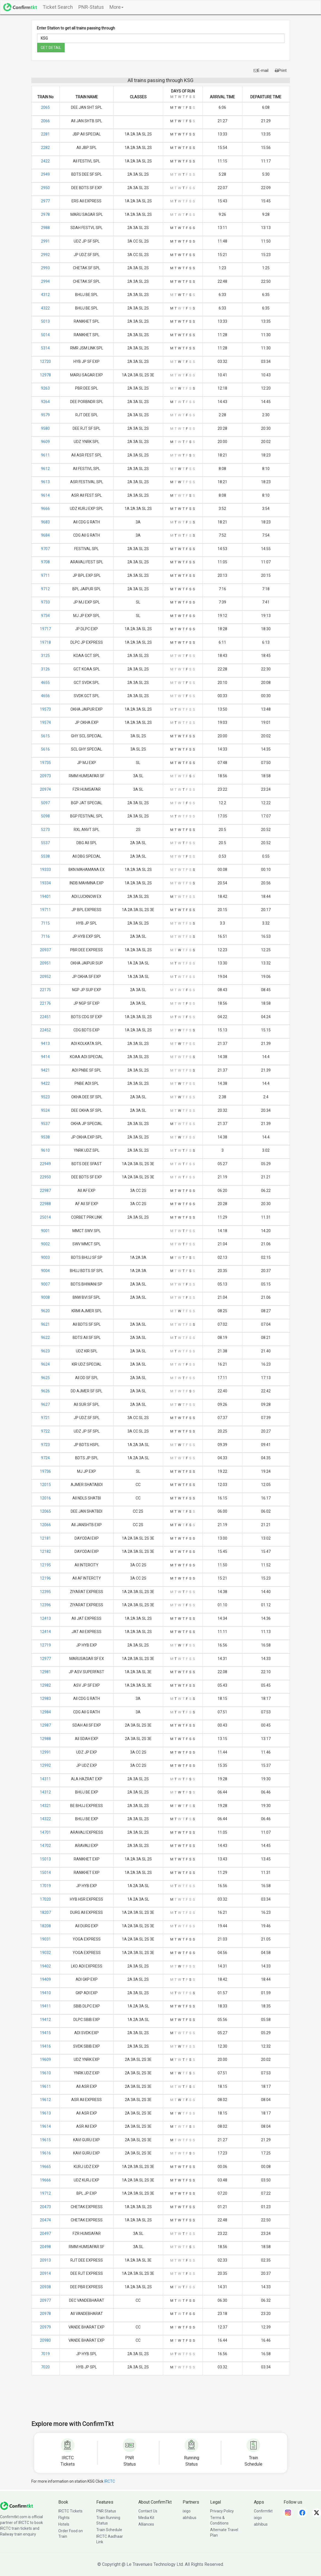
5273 (45, 829)
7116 (45, 936)
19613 (45, 2113)
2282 (45, 147)
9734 (45, 615)
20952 (45, 976)
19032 (45, 1952)
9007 (45, 1284)
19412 (45, 2019)
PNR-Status (91, 7)
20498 (45, 2247)
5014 (45, 335)
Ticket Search (58, 7)
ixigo (187, 2511)
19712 (45, 2193)
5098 (45, 816)
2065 (45, 107)
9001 (45, 1231)
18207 (45, 1912)
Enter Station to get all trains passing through (76, 28)
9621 (45, 1324)
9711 (45, 575)
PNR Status (106, 2511)
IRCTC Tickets (70, 2511)
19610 (45, 2073)
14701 (45, 1832)
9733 (45, 602)
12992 (45, 1765)
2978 (45, 214)
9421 (45, 1070)
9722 (45, 1431)
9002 (45, 1244)
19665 (45, 2166)
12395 (45, 1591)
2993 (45, 268)
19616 (45, 2153)
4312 (45, 294)
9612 (45, 468)
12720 (45, 361)
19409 (45, 1979)
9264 (45, 402)
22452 (45, 1030)
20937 (45, 950)
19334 (45, 883)
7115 (45, 923)
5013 (45, 321)
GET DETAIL (51, 47)
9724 (45, 1458)
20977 (45, 2300)
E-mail (261, 70)
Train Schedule (109, 2530)
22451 (45, 1017)
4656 (45, 696)
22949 (45, 1164)
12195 (45, 1565)
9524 (45, 1110)
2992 (45, 254)
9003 (45, 1257)
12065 (45, 1511)
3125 (45, 655)
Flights (64, 2517)
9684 (45, 535)
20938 (45, 2287)
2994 (45, 281)
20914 (45, 2273)
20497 (45, 2233)
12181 (45, 1538)
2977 (45, 201)
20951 (45, 963)
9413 (45, 1043)
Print (281, 70)
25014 (45, 1217)
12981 (45, 1672)
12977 (45, 1658)
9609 (45, 441)
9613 (45, 482)
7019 (45, 2354)
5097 (45, 803)
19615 (45, 2140)
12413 (45, 1618)
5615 (45, 736)
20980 (45, 2340)
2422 (45, 161)
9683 (45, 522)
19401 (45, 896)
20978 (45, 2313)
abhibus (189, 2517)
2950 (45, 188)
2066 (45, 121)
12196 (45, 1578)
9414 (45, 1057)
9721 (45, 1417)
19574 (45, 722)
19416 (45, 2046)
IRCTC (109, 2481)
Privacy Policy (222, 2511)
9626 (45, 1391)
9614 (45, 495)
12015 (45, 1484)
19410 (45, 1993)
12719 (45, 1645)
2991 (45, 241)
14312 (45, 1792)
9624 (45, 1364)
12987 (45, 1725)
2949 (45, 174)
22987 (45, 1190)
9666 (45, 508)
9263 (45, 388)
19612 (45, 2099)
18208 (45, 1926)
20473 (45, 2207)
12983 (45, 1698)
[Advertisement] (161, 2401)
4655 (45, 682)
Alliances (146, 2524)
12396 (45, 1605)
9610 (45, 1150)
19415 (45, 2033)
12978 (45, 375)
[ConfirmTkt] (16, 2505)
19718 (45, 642)
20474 (45, 2220)
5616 (45, 749)
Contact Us (147, 2511)
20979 (45, 2327)
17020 (45, 1899)
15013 (45, 1859)
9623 (45, 1351)
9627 (45, 1404)
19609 (45, 2059)
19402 (45, 1966)
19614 (45, 2126)
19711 (45, 909)
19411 (45, 2006)
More (116, 7)
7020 (45, 2367)
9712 (45, 589)
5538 (45, 856)
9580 (45, 428)
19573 (45, 709)
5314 (45, 348)
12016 (45, 1498)
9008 (45, 1297)
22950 (45, 1177)
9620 (45, 1311)
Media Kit (146, 2517)
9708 (45, 562)
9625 (45, 1378)
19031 (45, 1939)
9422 (45, 1083)
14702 (45, 1845)
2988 (45, 227)
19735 (45, 762)
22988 (45, 1204)
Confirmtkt (263, 2511)
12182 (45, 1551)
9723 (45, 1444)
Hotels (63, 2524)
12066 (45, 1525)
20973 (45, 776)
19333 (45, 869)
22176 (45, 1003)
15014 (45, 1872)
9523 (45, 1097)
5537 (45, 843)
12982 (45, 1685)
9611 (45, 455)
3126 (45, 669)
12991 (45, 1752)
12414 (45, 1631)
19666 (45, 2180)
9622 (45, 1337)
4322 (45, 308)
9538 (45, 1137)
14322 (45, 1819)
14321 (45, 1805)
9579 (45, 415)
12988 (45, 1739)
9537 (45, 1123)
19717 (45, 629)
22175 (45, 990)
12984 (45, 1712)
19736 (45, 1471)
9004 (45, 1270)
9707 (45, 549)
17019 (45, 1886)
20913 (45, 2260)
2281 (45, 134)
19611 (45, 2086)
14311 (45, 1779)
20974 (45, 789)
